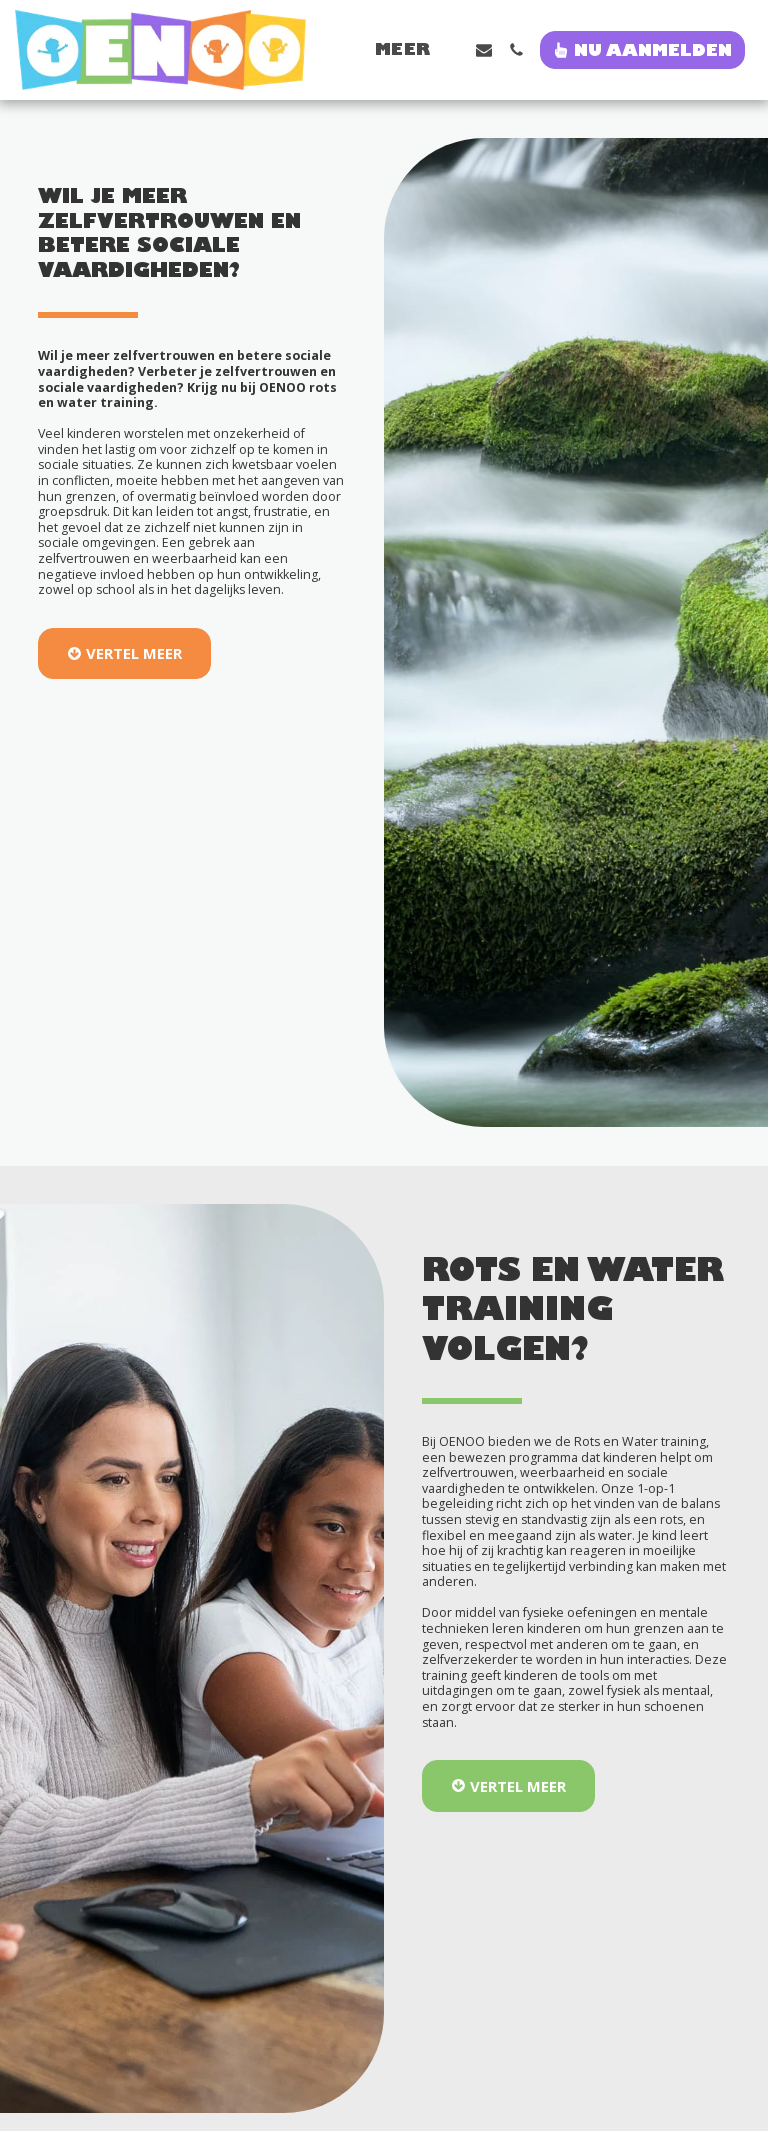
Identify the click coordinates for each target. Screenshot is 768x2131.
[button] (484, 50)
